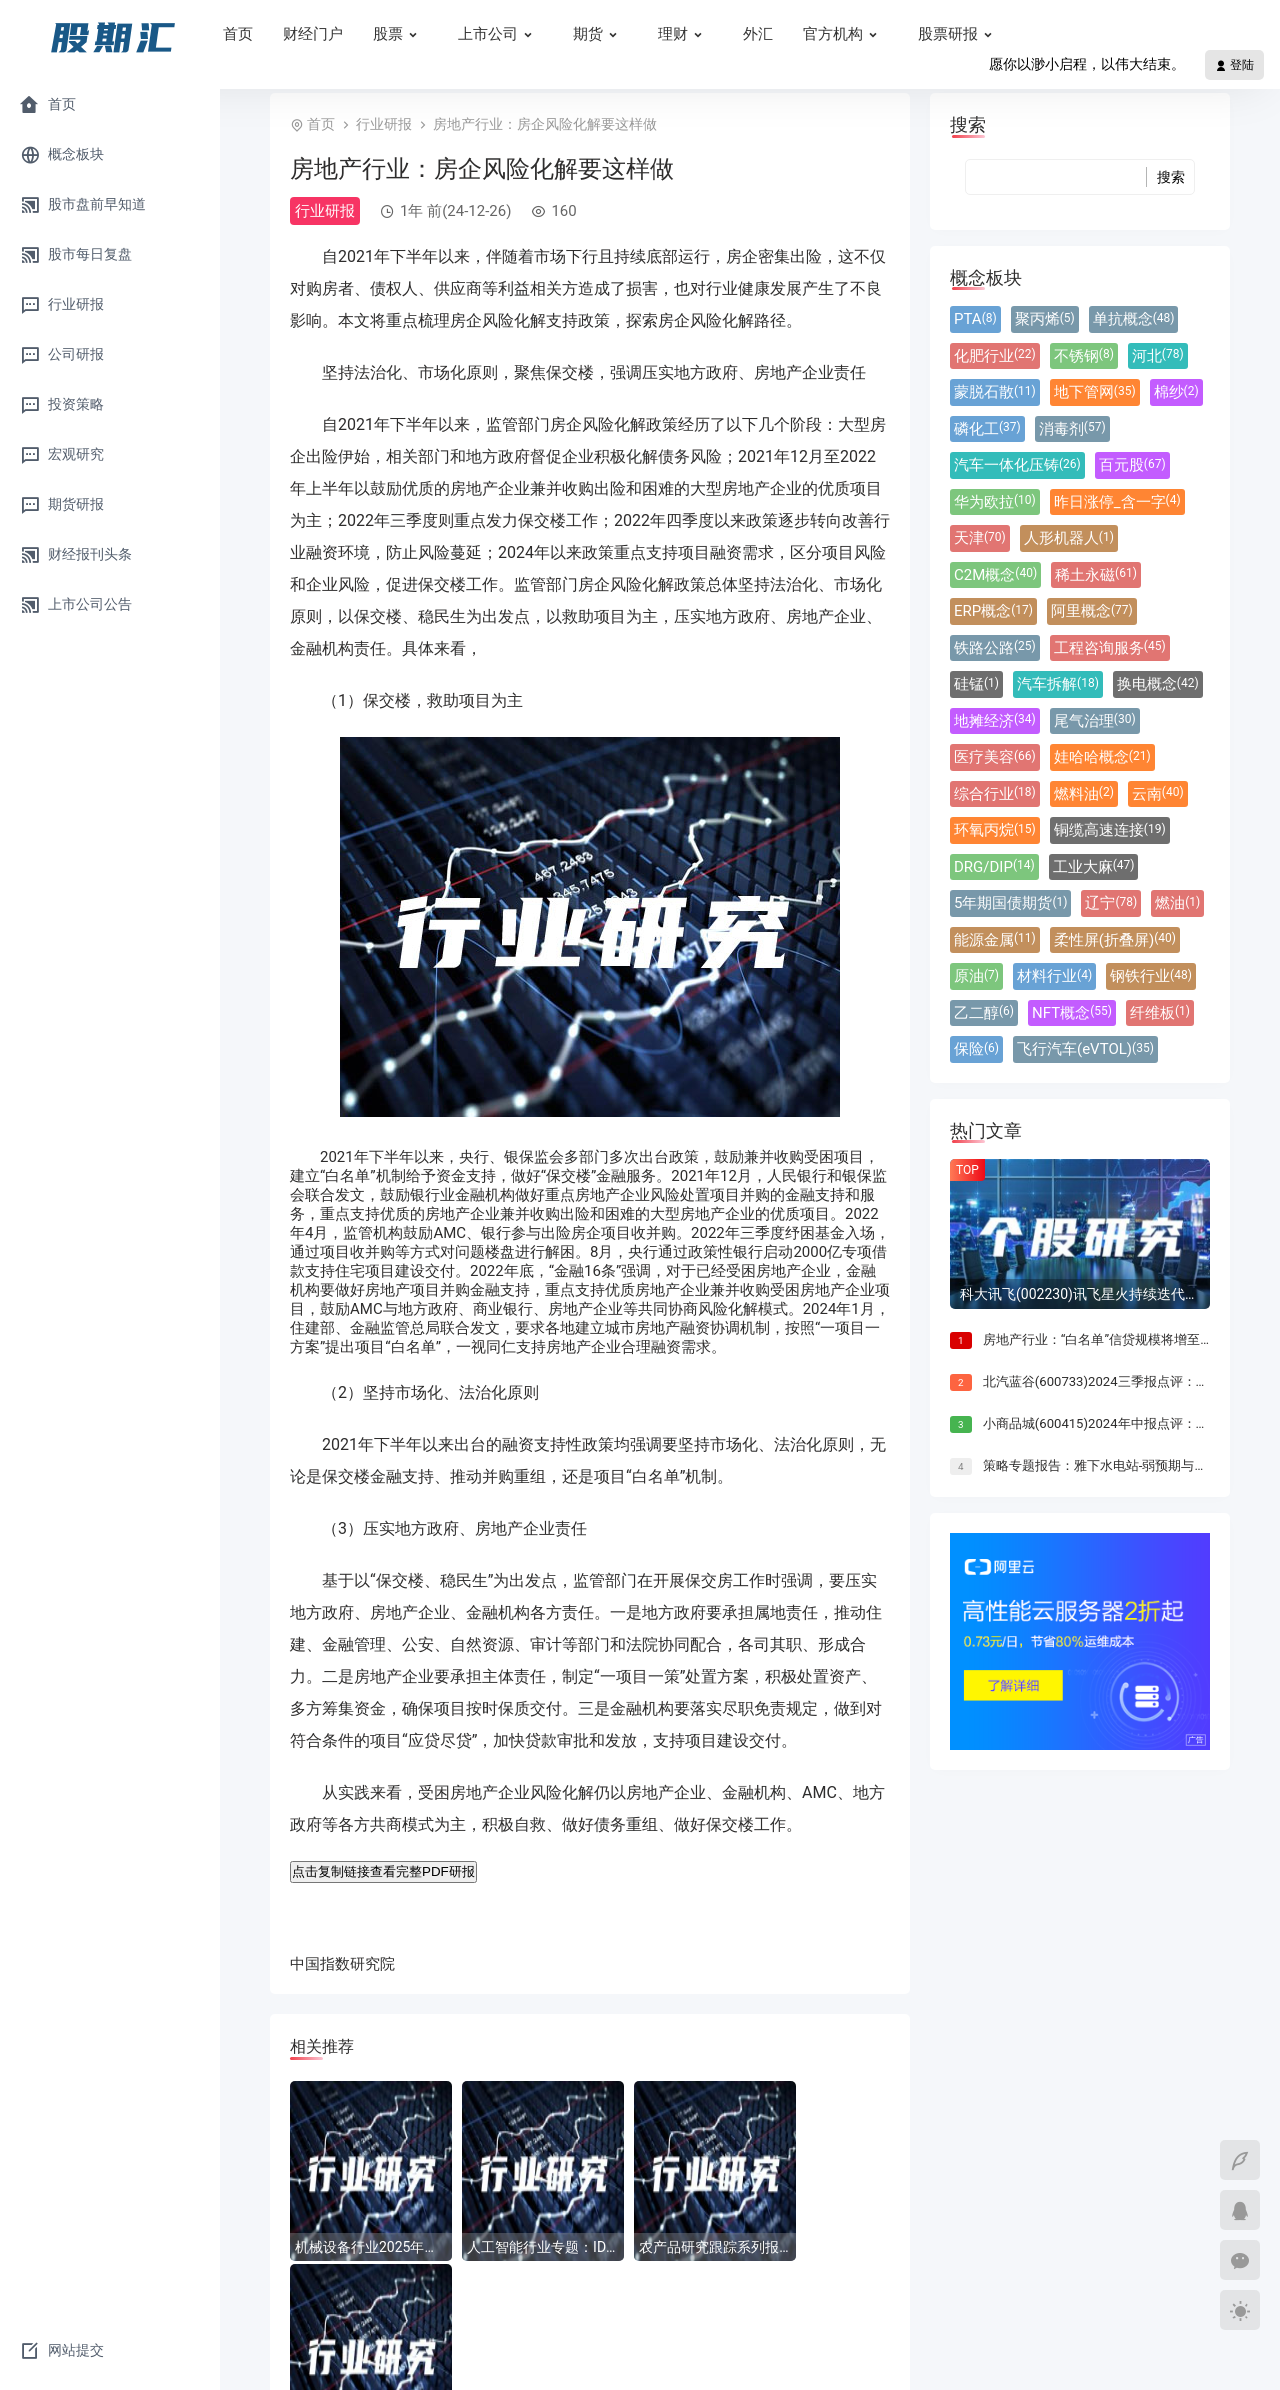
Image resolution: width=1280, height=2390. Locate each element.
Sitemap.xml (951, 2355)
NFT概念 (1072, 1013)
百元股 (1132, 465)
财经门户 (375, 34)
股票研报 (1022, 34)
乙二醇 (984, 1013)
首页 (300, 34)
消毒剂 (1072, 429)
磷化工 (987, 429)
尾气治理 (1095, 721)
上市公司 (562, 34)
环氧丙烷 (995, 830)
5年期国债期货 (1010, 903)
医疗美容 (995, 757)
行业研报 (384, 124)
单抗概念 (1134, 319)
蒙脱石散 (995, 392)
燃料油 (1084, 794)
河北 (1158, 356)
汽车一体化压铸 (1017, 465)
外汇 (820, 34)
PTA (975, 319)
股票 (462, 34)
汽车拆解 (1058, 684)
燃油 (1177, 903)
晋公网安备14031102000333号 (812, 2355)
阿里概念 (1092, 611)
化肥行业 (995, 356)
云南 (1158, 794)
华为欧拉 (995, 502)
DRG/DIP (994, 867)
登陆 (1234, 65)
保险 (976, 1049)
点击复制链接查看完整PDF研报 (383, 1871)
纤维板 (1160, 1013)
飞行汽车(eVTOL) (1085, 1049)
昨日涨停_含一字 (1117, 502)
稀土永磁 (1096, 575)
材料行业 (1054, 976)
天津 (980, 538)
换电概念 (1158, 684)
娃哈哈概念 (1102, 757)
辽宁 (1111, 903)
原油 (976, 976)
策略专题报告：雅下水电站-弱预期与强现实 (1108, 1465)
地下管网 (1095, 392)
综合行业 (995, 794)
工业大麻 (1094, 867)
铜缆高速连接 (1110, 830)
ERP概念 (993, 611)
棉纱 (1176, 392)
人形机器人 (1069, 538)
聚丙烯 (1045, 319)
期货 (662, 34)
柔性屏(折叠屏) (1115, 940)
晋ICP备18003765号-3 (635, 2355)
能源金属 (995, 940)
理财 (747, 34)
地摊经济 (995, 721)
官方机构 (907, 34)
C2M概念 (995, 575)
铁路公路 (995, 648)
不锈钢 (1084, 356)
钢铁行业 (1151, 976)
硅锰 (976, 684)
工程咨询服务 (1110, 648)
